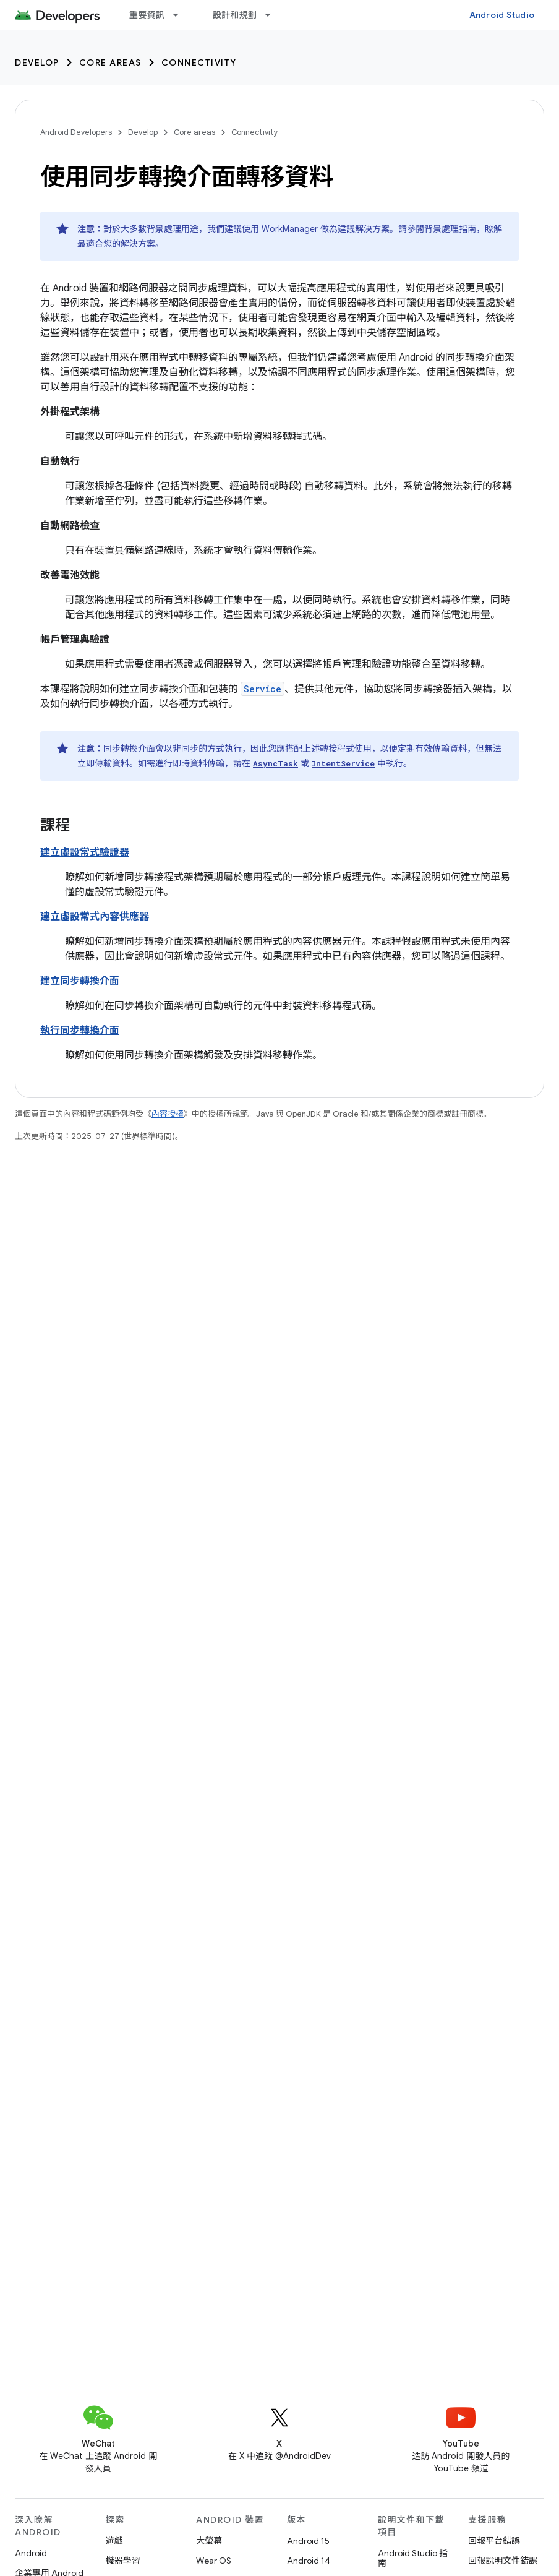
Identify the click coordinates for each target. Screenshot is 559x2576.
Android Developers (76, 132)
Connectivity (199, 62)
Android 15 (308, 2540)
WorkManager (290, 228)
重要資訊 (146, 14)
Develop (37, 62)
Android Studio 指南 (413, 2558)
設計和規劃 (235, 14)
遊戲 (114, 2540)
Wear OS (213, 2560)
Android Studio (502, 14)
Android (31, 2553)
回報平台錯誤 (494, 2540)
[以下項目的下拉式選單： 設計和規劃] (273, 15)
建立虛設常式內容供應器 (94, 917)
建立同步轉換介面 (79, 981)
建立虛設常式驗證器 (84, 852)
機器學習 (123, 2560)
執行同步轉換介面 (79, 1030)
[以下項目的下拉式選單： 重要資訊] (181, 15)
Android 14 (308, 2560)
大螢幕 (209, 2540)
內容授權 (167, 1114)
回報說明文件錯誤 (502, 2560)
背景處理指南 (450, 228)
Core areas (110, 62)
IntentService (343, 763)
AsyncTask (275, 763)
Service (262, 689)
